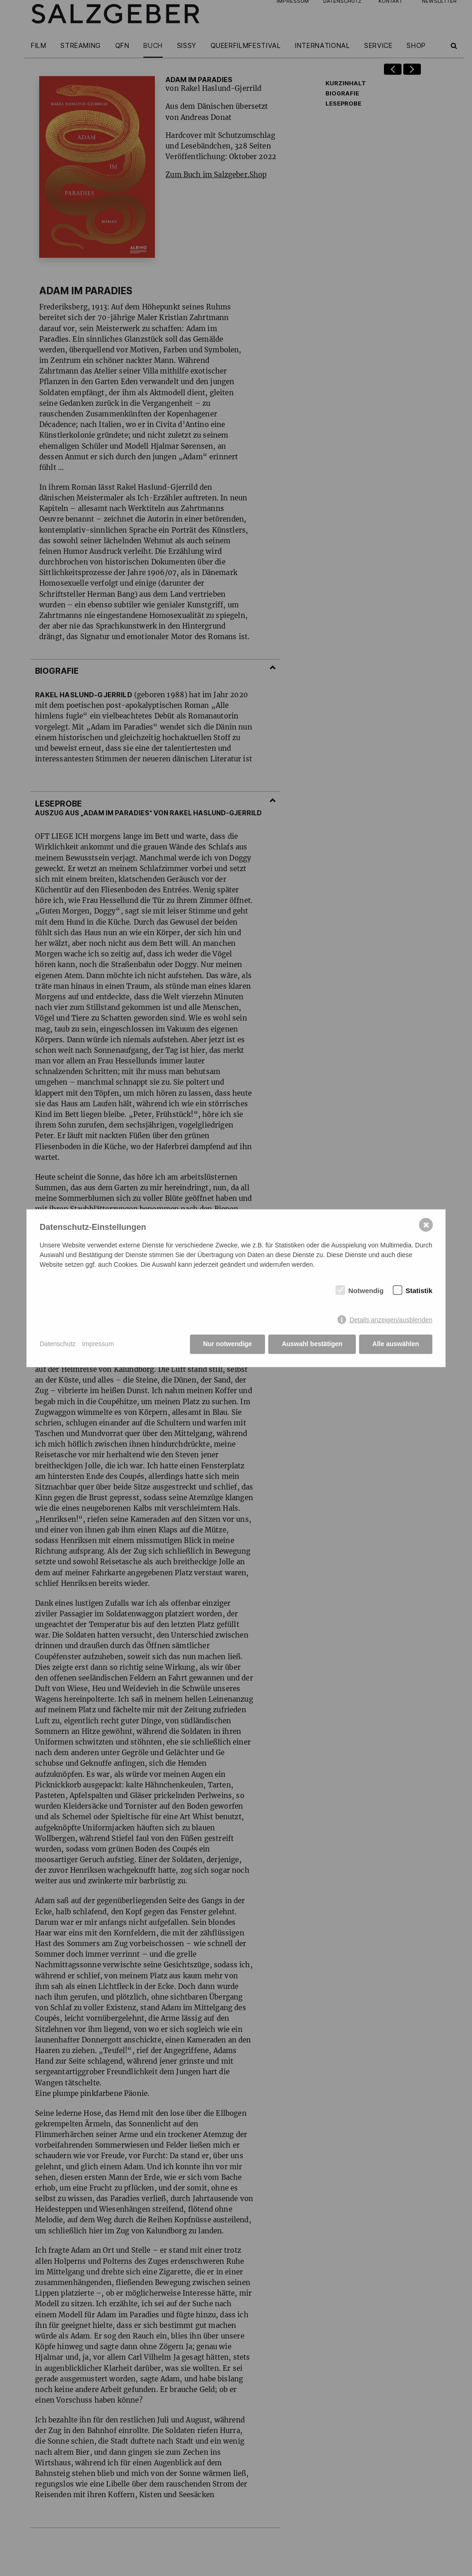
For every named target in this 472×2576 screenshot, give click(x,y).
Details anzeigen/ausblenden (390, 1320)
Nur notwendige (227, 1343)
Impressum (98, 1343)
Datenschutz (58, 1343)
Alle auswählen (395, 1343)
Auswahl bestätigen (312, 1343)
